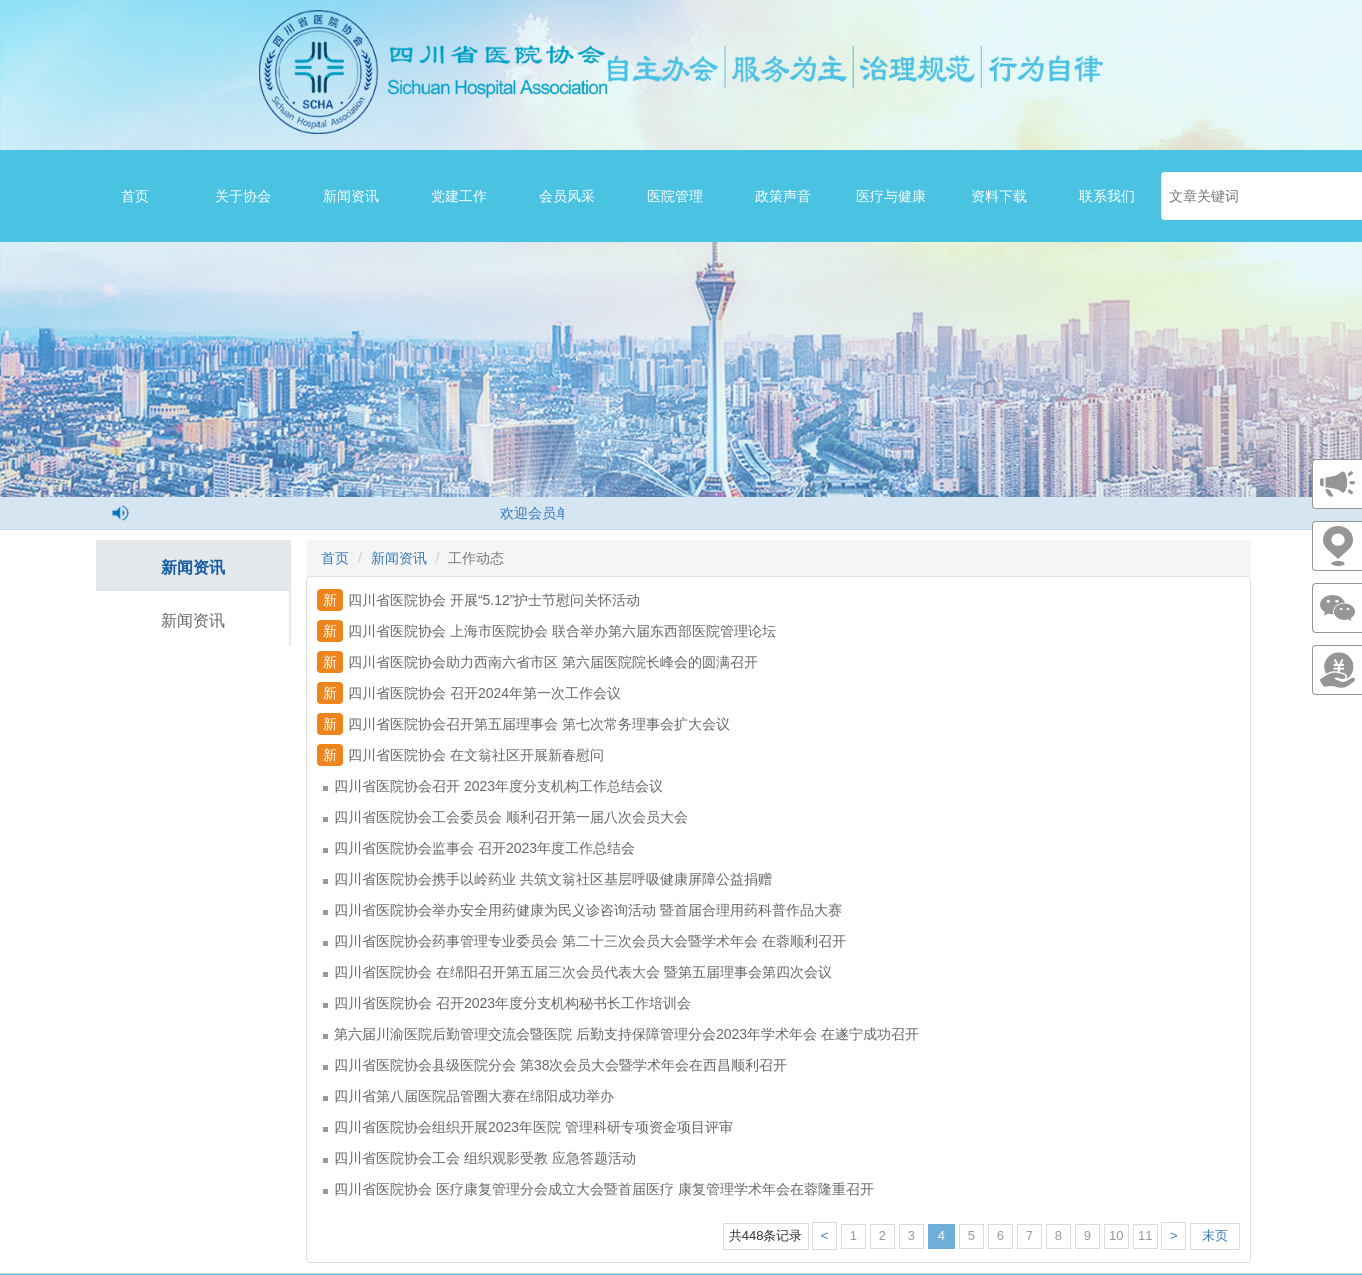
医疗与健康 (891, 196)
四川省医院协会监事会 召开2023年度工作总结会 (479, 848)
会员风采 (567, 196)
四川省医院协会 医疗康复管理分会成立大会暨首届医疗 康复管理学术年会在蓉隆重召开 (598, 1189)
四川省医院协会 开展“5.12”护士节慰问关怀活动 (478, 600)
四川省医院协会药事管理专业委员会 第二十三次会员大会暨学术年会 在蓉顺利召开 (584, 941)
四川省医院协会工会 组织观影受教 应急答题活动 (479, 1158)
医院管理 (675, 196)
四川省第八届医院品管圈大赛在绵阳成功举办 (468, 1096)
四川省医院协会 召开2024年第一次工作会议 (469, 693)
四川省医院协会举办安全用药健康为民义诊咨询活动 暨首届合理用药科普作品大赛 (582, 910)
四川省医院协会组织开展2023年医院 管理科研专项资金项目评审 (528, 1127)
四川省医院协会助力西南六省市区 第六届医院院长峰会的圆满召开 (537, 662)
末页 (1215, 1235)
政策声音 (783, 196)
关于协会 (243, 196)
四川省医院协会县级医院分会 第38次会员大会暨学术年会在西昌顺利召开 (555, 1065)
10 (1116, 1235)
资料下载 (999, 196)
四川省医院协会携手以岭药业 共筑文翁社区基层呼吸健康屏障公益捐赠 (547, 879)
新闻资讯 (351, 196)
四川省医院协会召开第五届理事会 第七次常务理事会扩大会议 (523, 724)
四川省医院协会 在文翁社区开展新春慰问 (460, 755)
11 (1145, 1235)
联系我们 (1107, 196)
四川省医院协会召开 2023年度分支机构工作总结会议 (493, 786)
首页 (135, 196)
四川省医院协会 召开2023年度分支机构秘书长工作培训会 (507, 1003)
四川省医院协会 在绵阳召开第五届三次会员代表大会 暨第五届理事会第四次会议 (577, 972)
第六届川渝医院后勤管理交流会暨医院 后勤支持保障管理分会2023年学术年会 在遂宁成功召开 (621, 1034)
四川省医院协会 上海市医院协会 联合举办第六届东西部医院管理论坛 (546, 631)
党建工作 (459, 196)
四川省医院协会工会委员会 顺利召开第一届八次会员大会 (505, 817)
